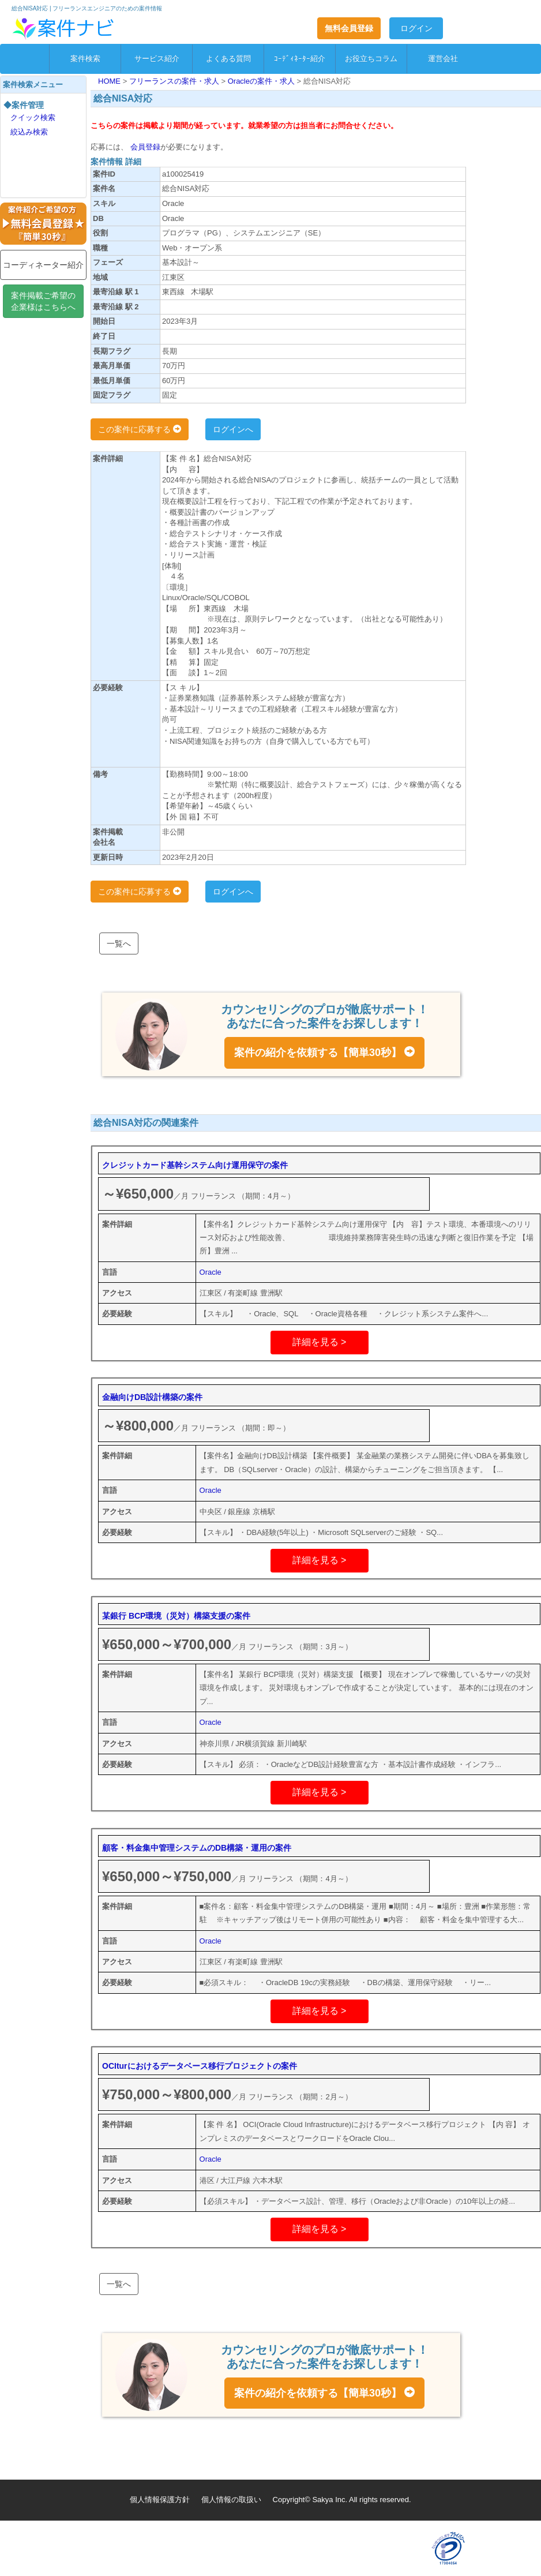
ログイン (416, 28)
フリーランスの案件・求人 (175, 81)
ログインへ (233, 429)
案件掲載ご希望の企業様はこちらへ (43, 301)
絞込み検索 (29, 132)
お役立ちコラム (371, 58)
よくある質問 (228, 58)
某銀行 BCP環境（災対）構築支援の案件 (176, 1615)
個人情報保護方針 (160, 2499)
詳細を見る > (319, 1342)
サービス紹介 (156, 58)
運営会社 (443, 58)
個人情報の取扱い (231, 2499)
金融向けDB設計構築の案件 (152, 1397)
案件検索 (85, 58)
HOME (110, 81)
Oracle (210, 1272)
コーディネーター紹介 (43, 264)
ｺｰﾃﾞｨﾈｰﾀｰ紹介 (299, 58)
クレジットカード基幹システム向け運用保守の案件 (195, 1165)
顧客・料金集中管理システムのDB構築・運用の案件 (196, 1847)
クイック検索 (32, 117)
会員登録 (144, 147)
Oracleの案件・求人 (262, 81)
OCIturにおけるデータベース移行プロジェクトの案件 (199, 2065)
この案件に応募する (139, 429)
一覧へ (119, 943)
